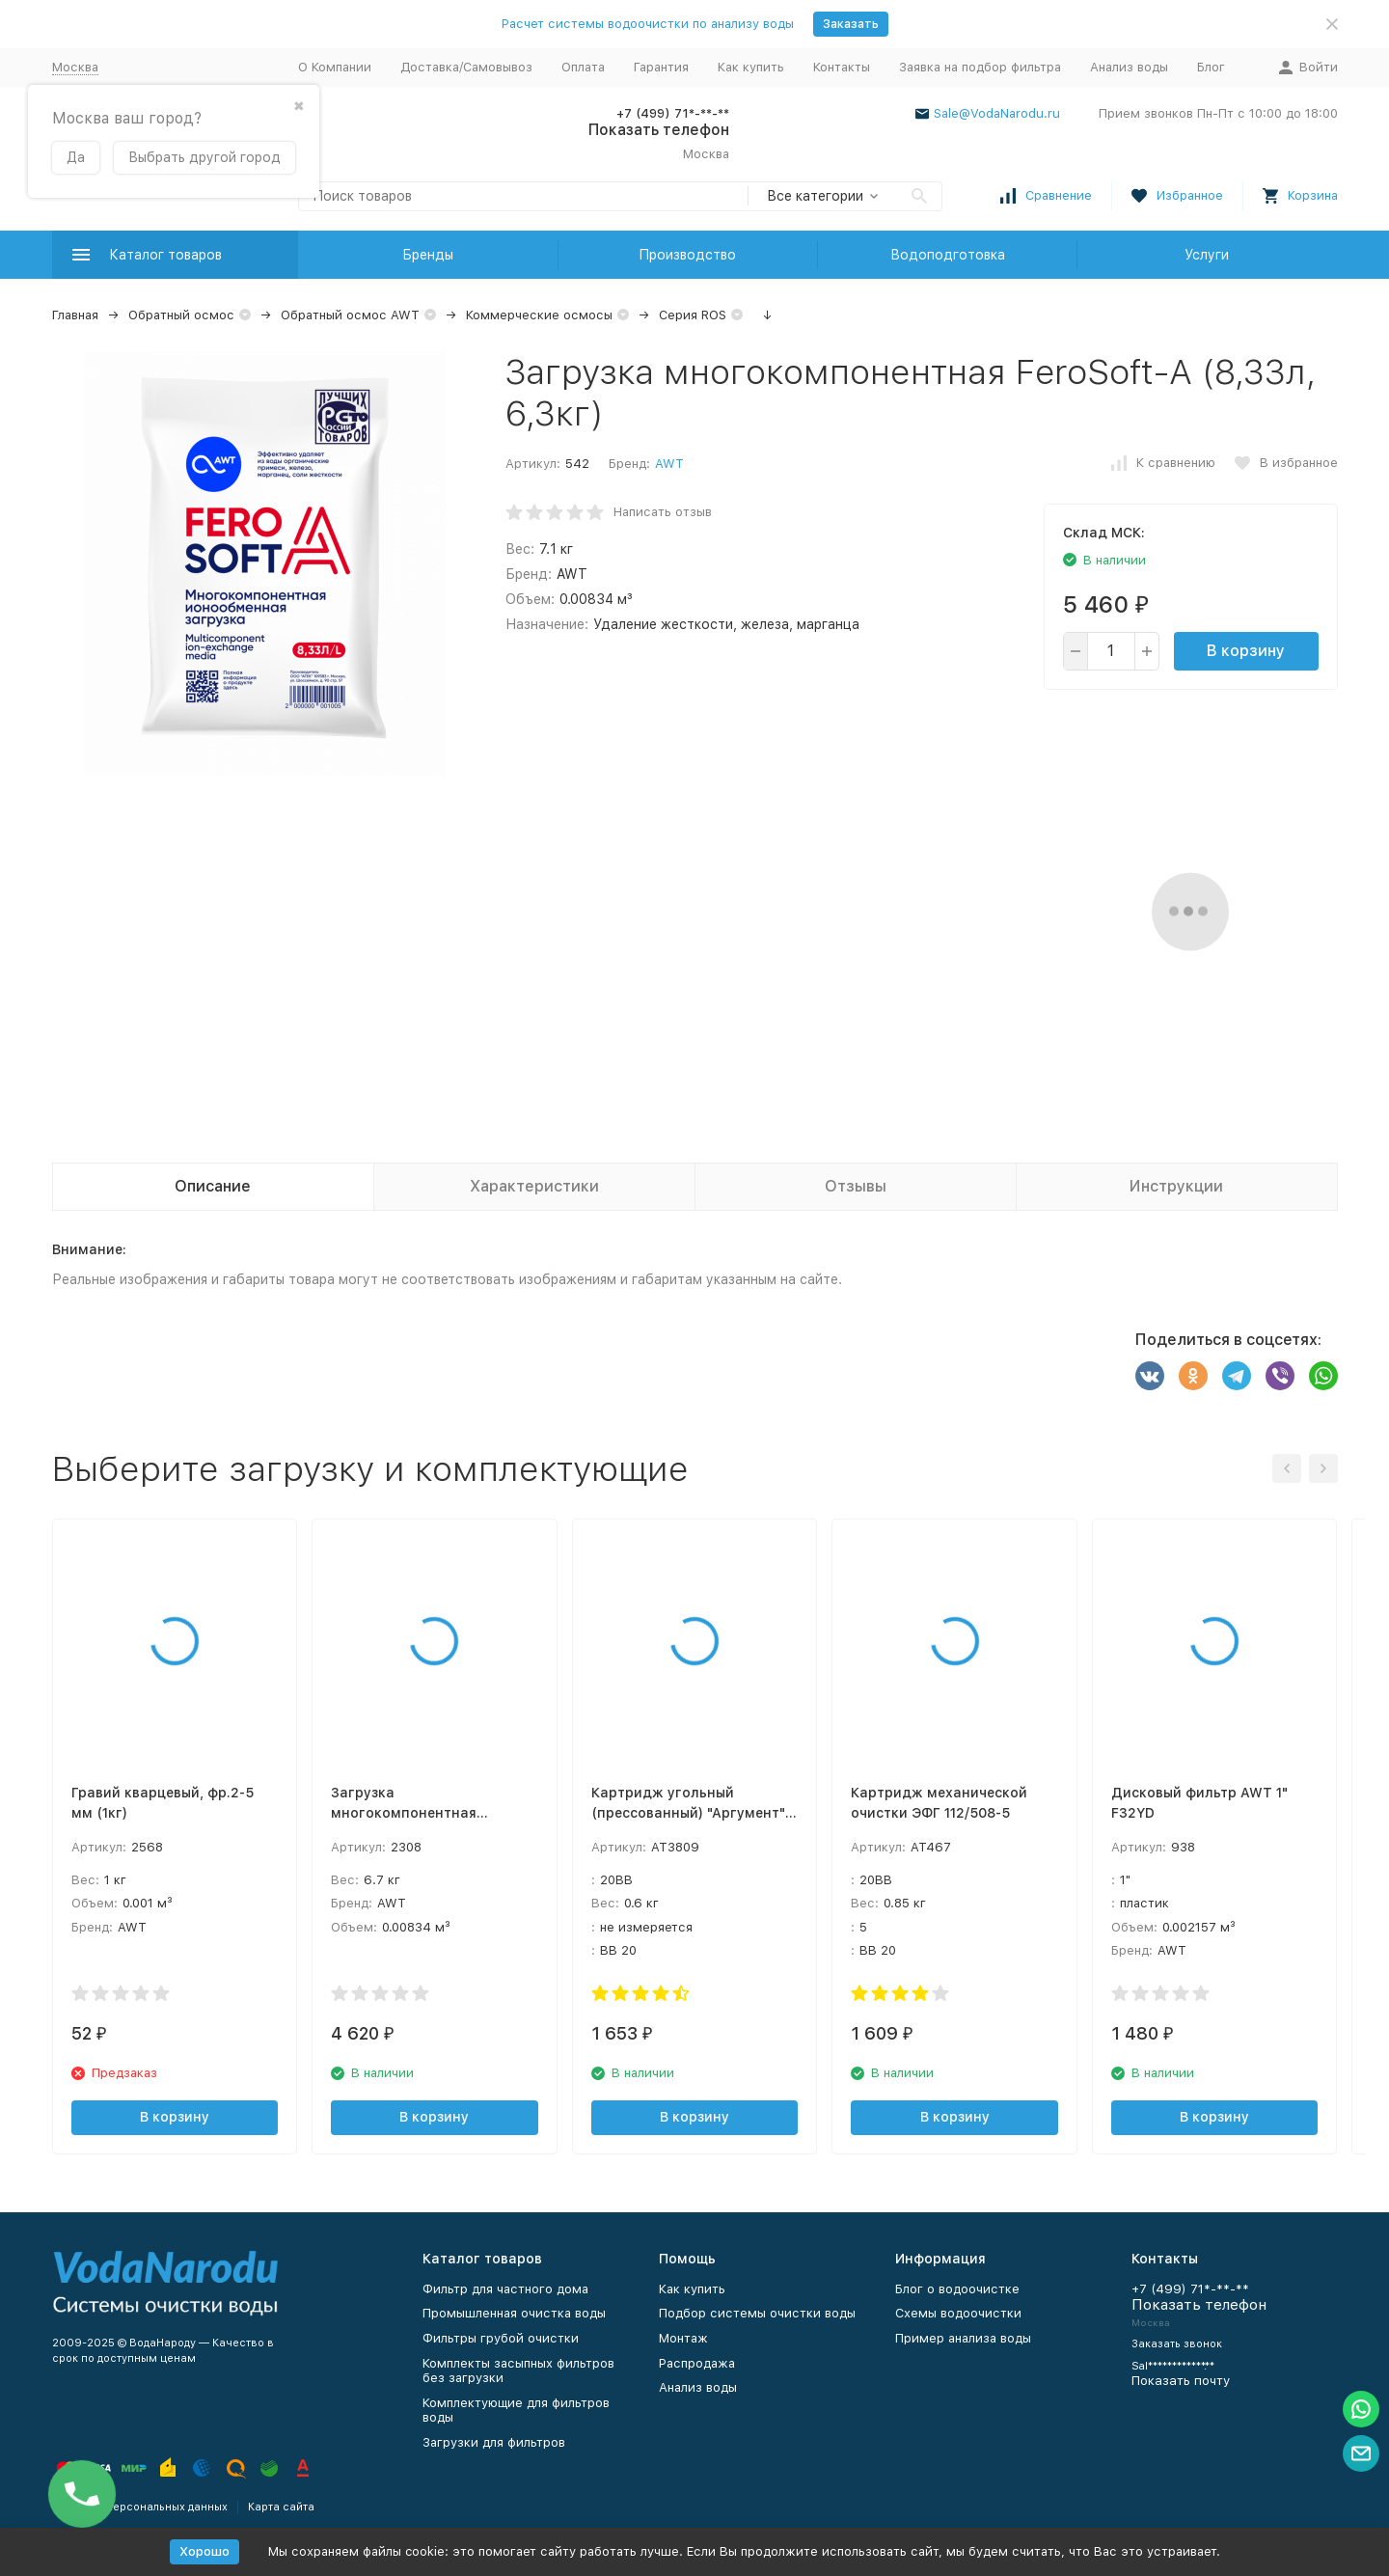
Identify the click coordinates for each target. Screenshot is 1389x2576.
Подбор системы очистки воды (757, 2313)
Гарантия (661, 67)
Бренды (427, 254)
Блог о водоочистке (957, 2289)
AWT (669, 463)
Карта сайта (281, 2507)
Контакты (841, 67)
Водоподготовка (947, 254)
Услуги (1207, 254)
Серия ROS (692, 315)
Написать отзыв (662, 512)
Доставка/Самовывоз (466, 67)
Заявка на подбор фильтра (980, 67)
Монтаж (683, 2338)
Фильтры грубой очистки (500, 2338)
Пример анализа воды (963, 2338)
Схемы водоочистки (958, 2313)
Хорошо (204, 2551)
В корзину (1246, 651)
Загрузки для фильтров (493, 2442)
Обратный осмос (181, 315)
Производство (687, 254)
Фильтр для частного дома (505, 2289)
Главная (75, 315)
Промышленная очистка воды (514, 2313)
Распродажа (697, 2363)
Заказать (851, 23)
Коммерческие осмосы (539, 315)
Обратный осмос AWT (350, 315)
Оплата (583, 67)
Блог (1211, 67)
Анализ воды (1129, 67)
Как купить (751, 67)
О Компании (334, 67)
